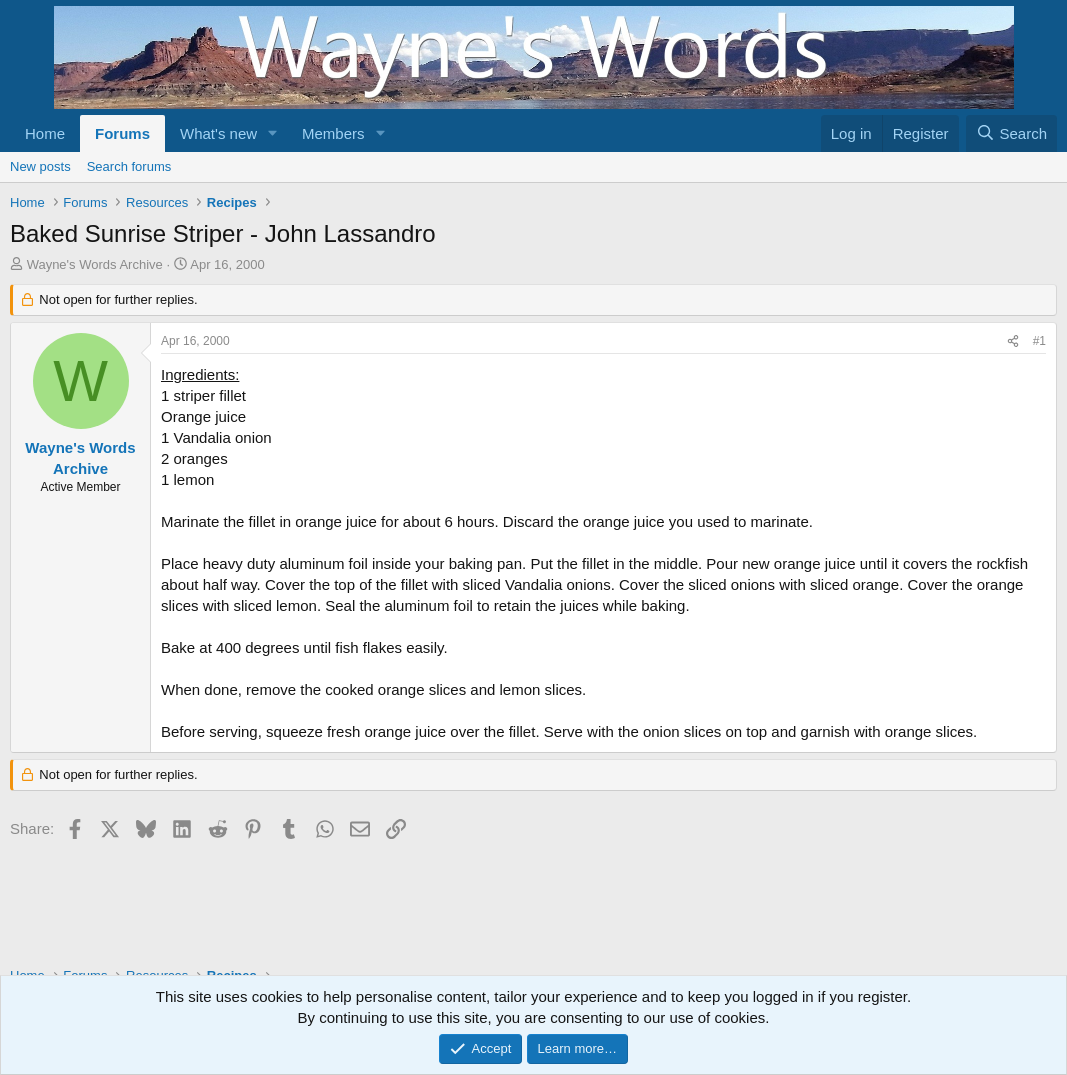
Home (45, 133)
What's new (218, 133)
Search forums (129, 166)
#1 (1039, 341)
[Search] (1011, 133)
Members (333, 133)
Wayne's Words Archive (95, 264)
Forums (122, 133)
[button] (273, 133)
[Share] (1013, 341)
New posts (40, 166)
